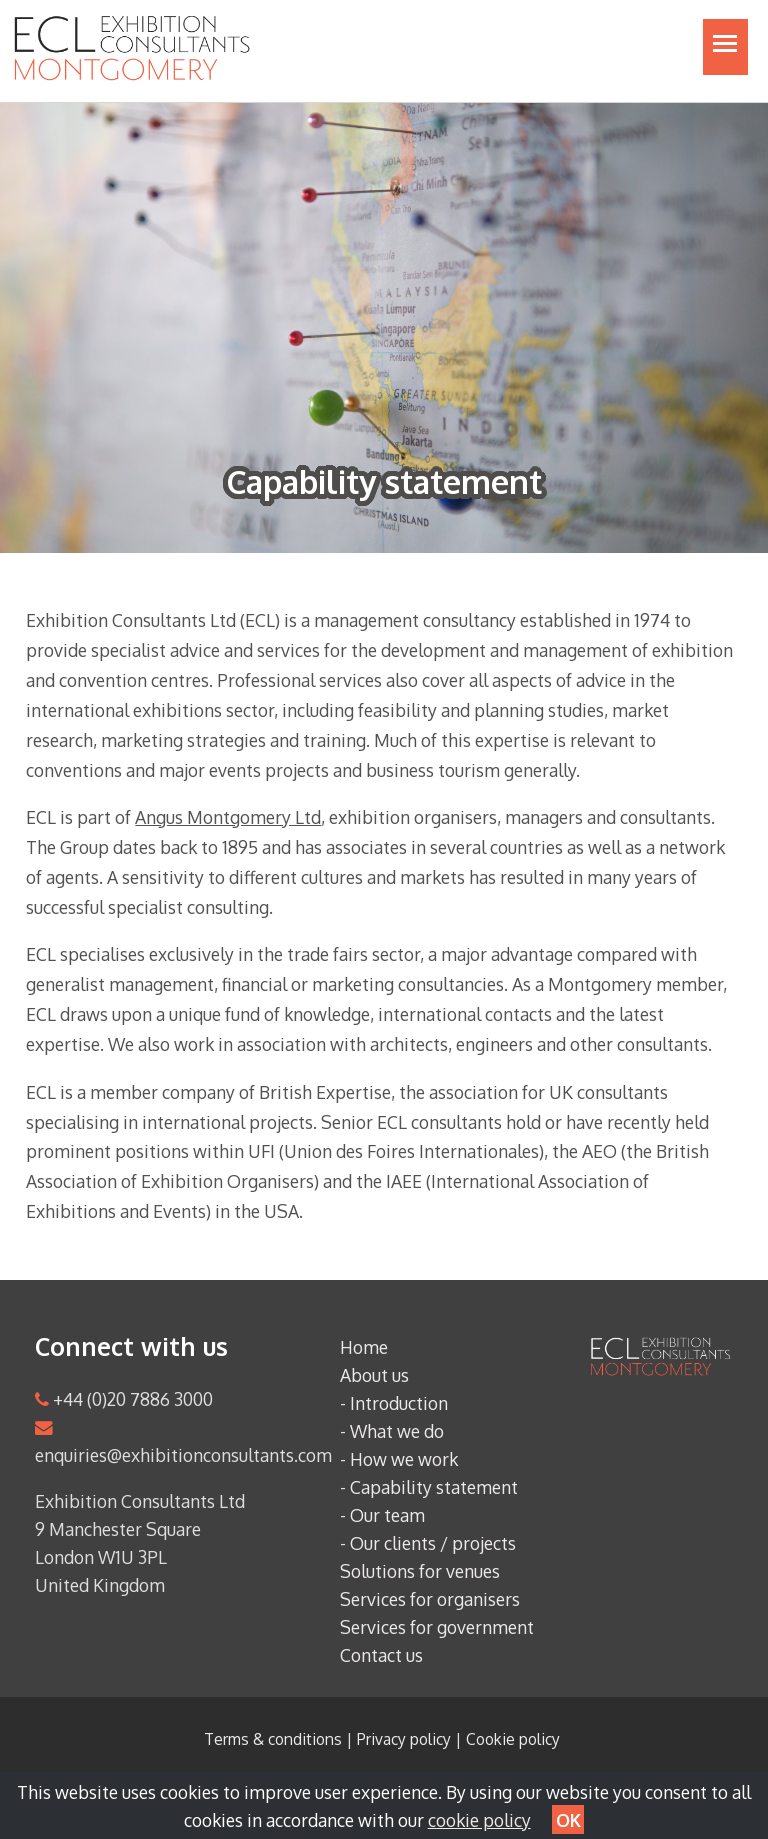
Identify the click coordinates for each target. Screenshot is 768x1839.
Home (364, 1347)
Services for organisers (430, 1599)
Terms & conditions (273, 1739)
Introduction (399, 1403)
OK (568, 1820)
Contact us (381, 1655)
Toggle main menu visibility (730, 53)
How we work (404, 1459)
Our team (387, 1515)
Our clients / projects (433, 1543)
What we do (397, 1431)
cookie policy (479, 1820)
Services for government (437, 1627)
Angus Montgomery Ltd (228, 817)
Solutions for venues (420, 1571)
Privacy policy (404, 1739)
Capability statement (434, 1487)
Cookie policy (513, 1739)
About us (374, 1375)
